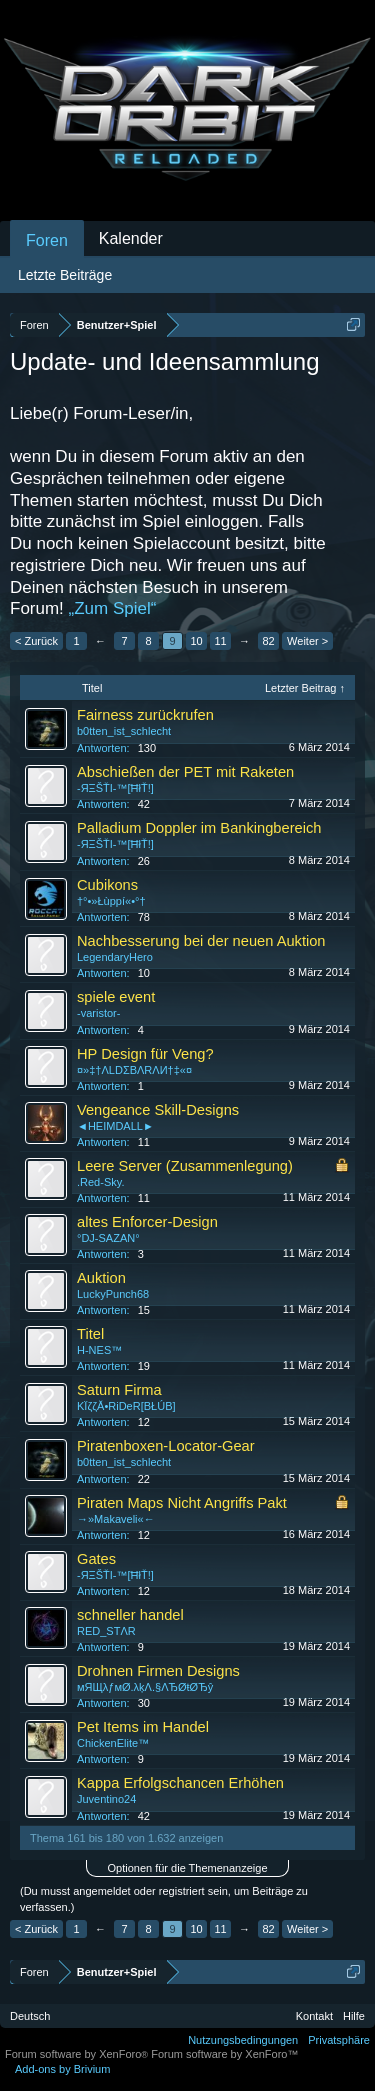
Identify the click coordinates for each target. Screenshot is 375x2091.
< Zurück (36, 641)
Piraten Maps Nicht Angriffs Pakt (182, 1503)
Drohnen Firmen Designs (158, 1671)
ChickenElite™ (113, 1743)
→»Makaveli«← (116, 1519)
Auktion (101, 1278)
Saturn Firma (119, 1390)
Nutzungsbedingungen (243, 2040)
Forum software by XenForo (78, 2054)
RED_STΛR (106, 1631)
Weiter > (307, 641)
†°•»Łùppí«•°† (111, 901)
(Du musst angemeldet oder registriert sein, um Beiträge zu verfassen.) (164, 1899)
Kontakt (314, 2016)
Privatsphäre (339, 2040)
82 (268, 641)
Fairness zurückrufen (145, 715)
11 (220, 641)
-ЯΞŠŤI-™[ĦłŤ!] (115, 788)
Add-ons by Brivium (62, 2069)
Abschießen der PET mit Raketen (185, 772)
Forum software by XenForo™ (224, 2054)
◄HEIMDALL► (115, 1126)
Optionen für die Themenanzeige (187, 1868)
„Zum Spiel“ (113, 608)
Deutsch (30, 2016)
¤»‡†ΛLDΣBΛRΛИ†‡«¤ (134, 1070)
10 (196, 641)
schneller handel (130, 1615)
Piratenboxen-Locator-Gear (166, 1446)
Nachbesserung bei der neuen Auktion (201, 941)
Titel (90, 1334)
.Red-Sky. (100, 1182)
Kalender (131, 238)
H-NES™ (99, 1350)
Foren (47, 240)
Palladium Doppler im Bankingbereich (199, 828)
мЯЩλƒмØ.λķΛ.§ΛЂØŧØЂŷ (145, 1687)
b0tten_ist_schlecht (124, 731)
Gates (96, 1559)
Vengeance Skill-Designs (158, 1110)
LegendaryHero (115, 957)
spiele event (116, 997)
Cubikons (107, 885)
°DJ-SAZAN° (108, 1238)
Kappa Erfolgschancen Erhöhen (180, 1783)
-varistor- (98, 1013)
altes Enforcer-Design (147, 1222)
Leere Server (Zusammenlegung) (185, 1166)
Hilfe (354, 2016)
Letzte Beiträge (65, 275)
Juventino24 (106, 1799)
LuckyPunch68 (113, 1294)
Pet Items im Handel (143, 1727)
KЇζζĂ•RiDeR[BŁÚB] (126, 1406)
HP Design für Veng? (145, 1054)
